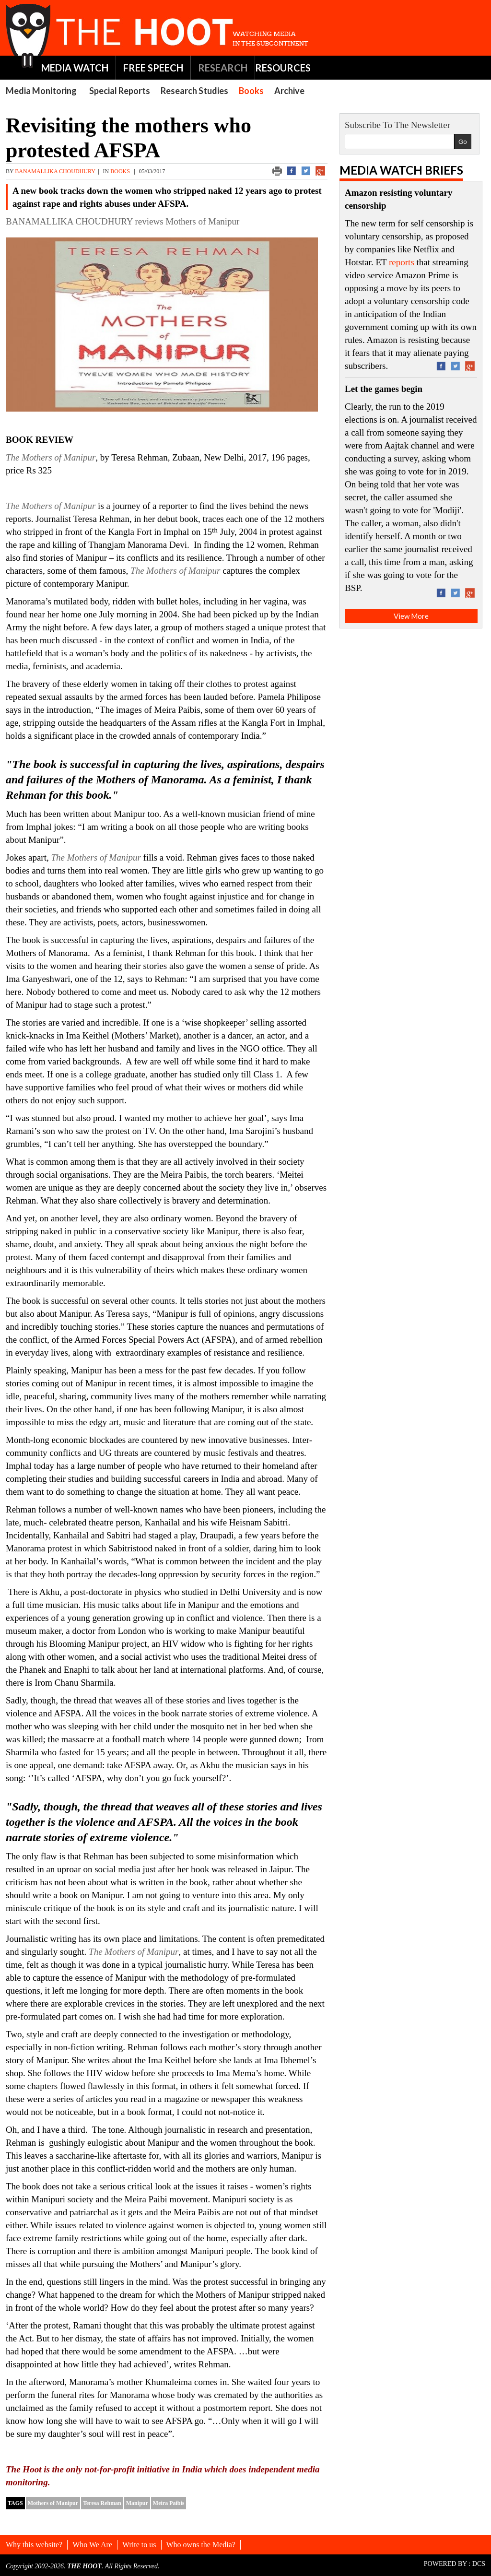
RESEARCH (222, 67)
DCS (478, 2563)
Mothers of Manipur (53, 2503)
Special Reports (119, 90)
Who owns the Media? (200, 2545)
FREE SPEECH (153, 67)
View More (411, 616)
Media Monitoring (41, 90)
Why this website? (34, 2545)
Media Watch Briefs (401, 170)
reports (401, 262)
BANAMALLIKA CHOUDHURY (55, 171)
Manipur (137, 2503)
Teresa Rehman (102, 2503)
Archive (289, 90)
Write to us (139, 2545)
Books (251, 90)
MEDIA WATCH (74, 67)
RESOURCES (283, 67)
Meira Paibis (169, 2503)
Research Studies (194, 90)
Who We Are (92, 2545)
